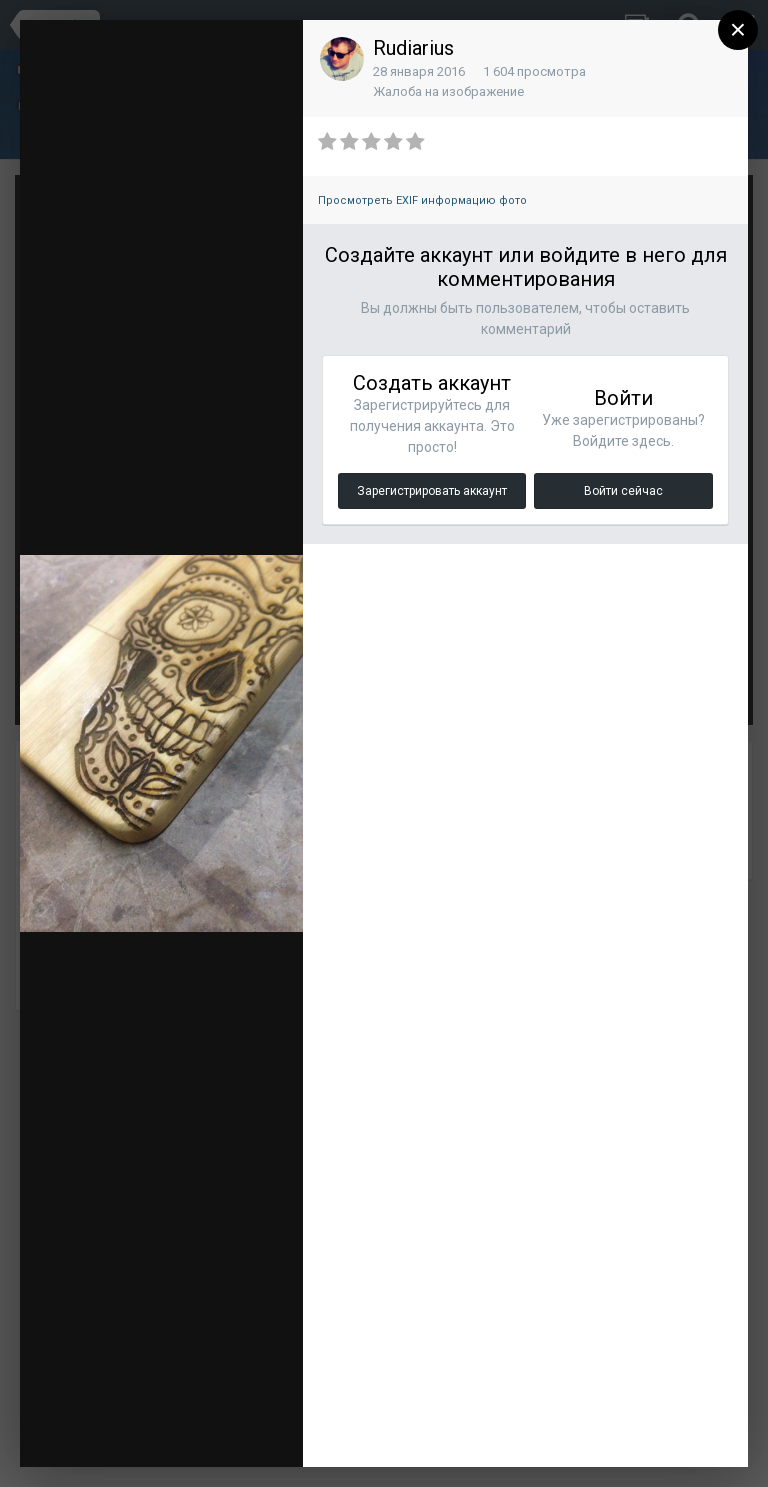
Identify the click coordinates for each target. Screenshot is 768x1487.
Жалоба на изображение (448, 91)
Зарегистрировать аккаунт (432, 491)
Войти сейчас (623, 491)
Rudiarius (413, 48)
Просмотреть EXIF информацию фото (422, 200)
